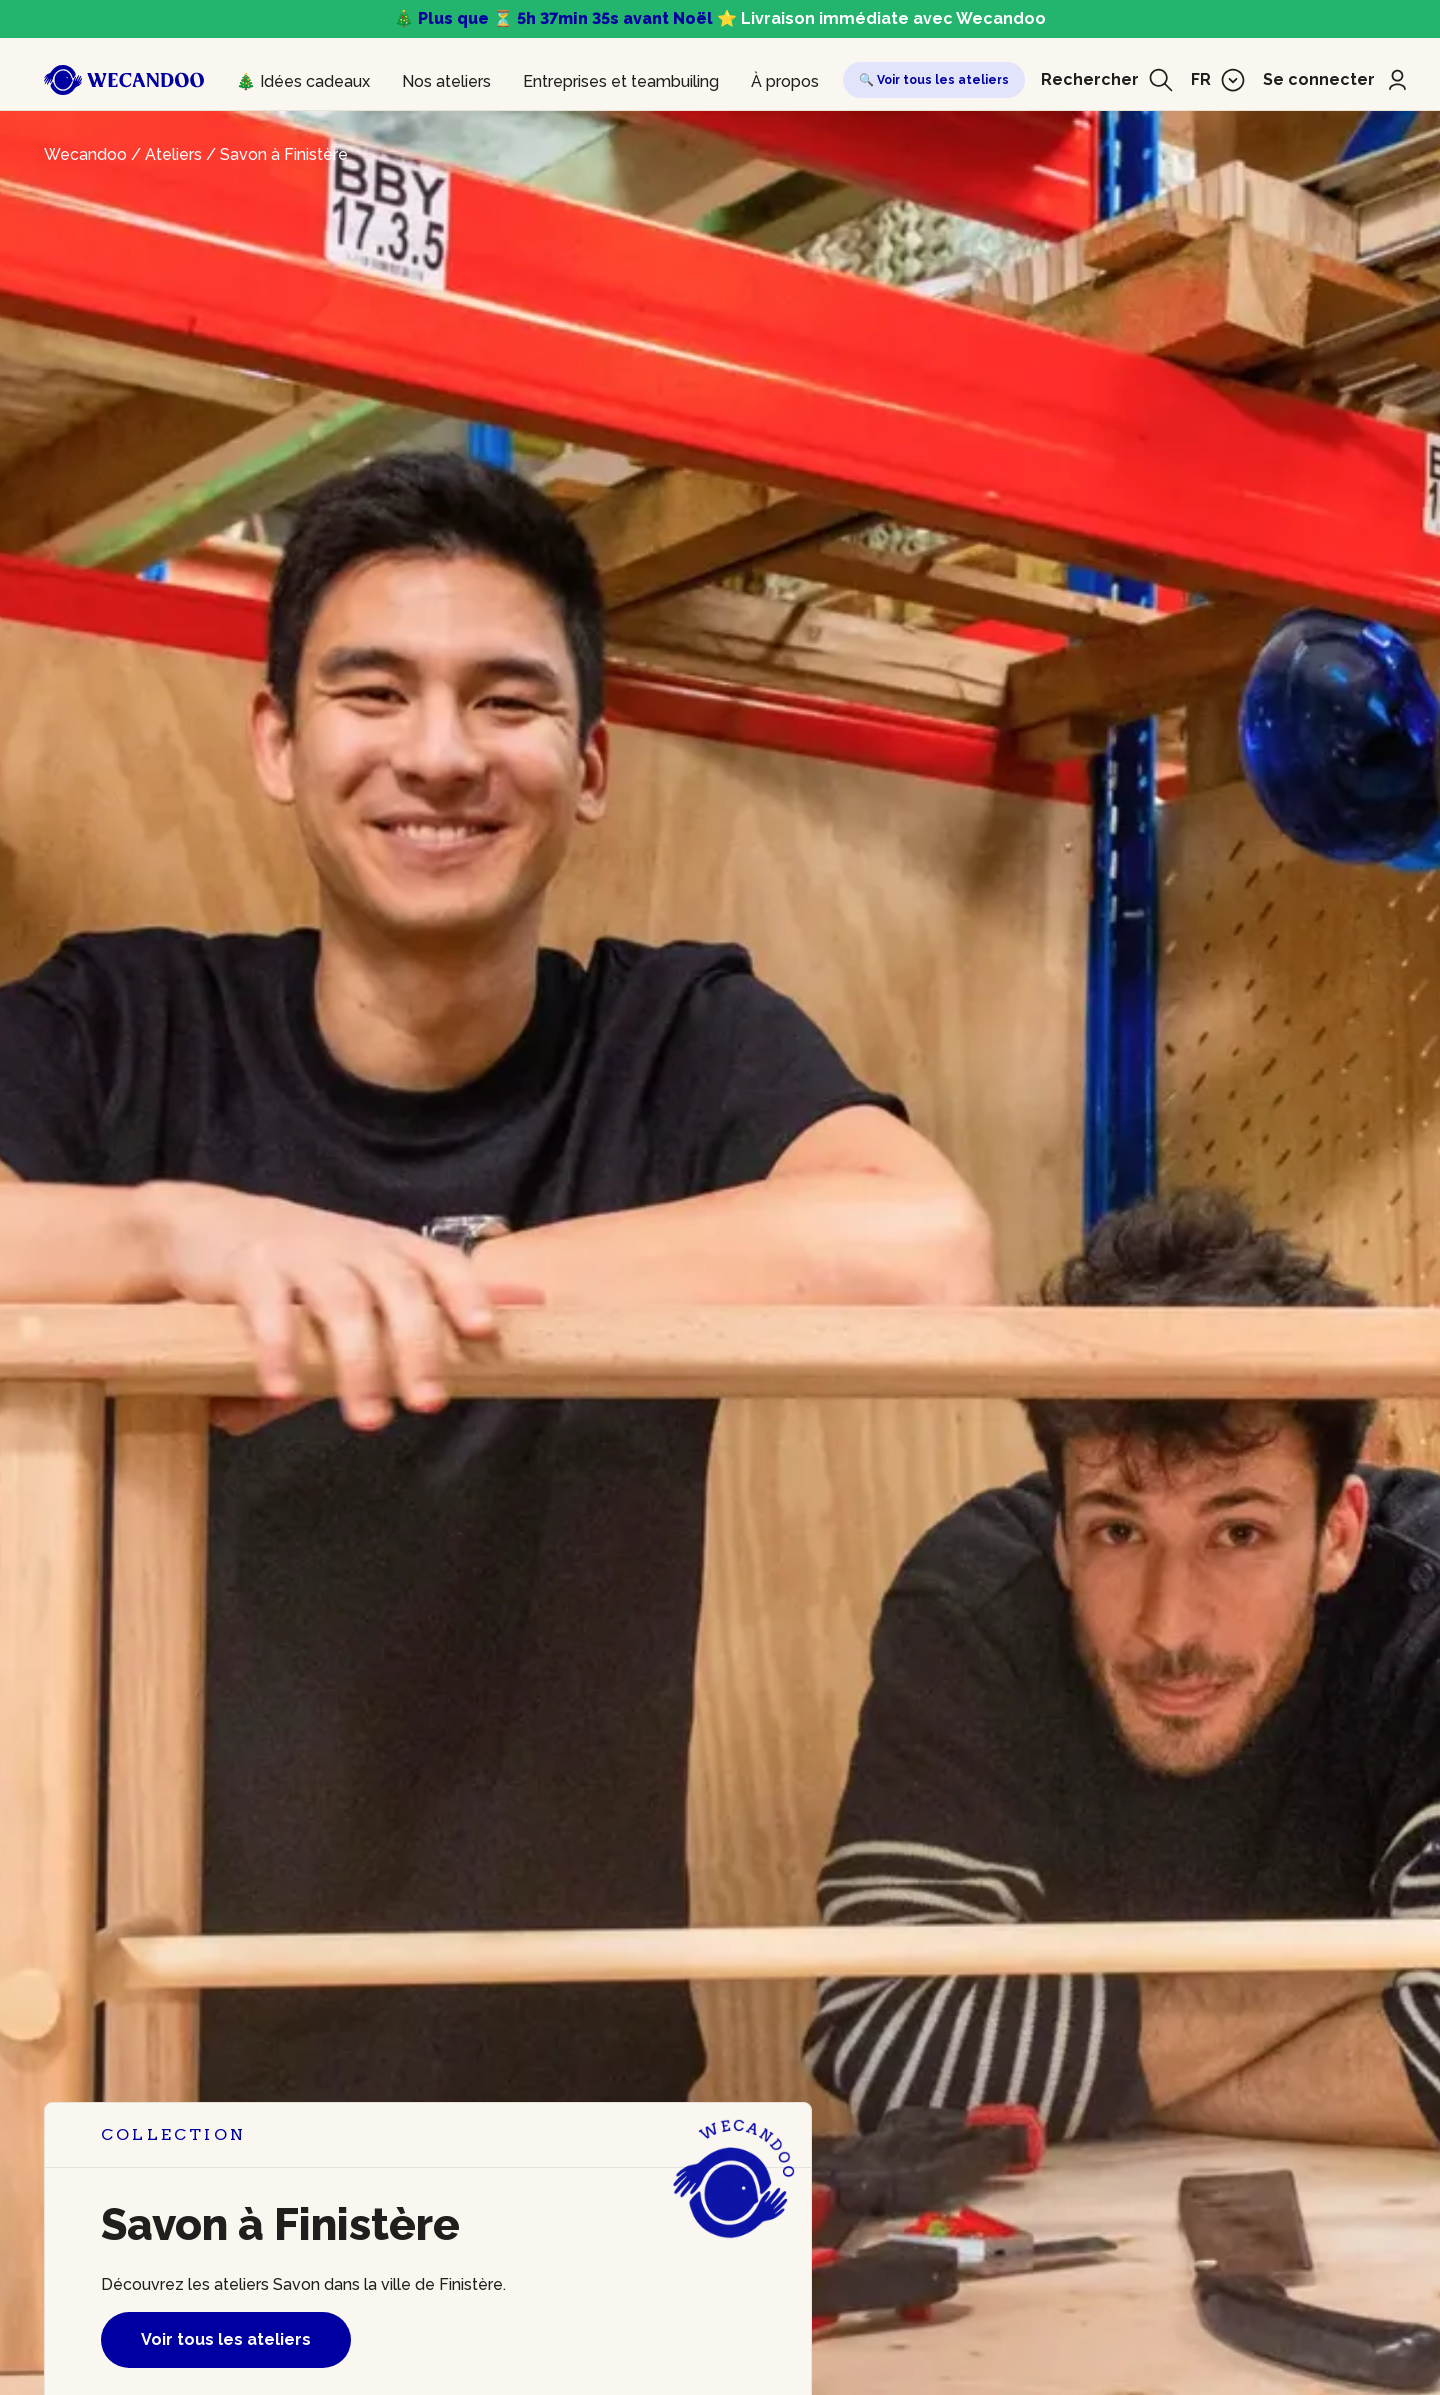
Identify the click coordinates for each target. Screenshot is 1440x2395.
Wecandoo (85, 154)
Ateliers (173, 154)
